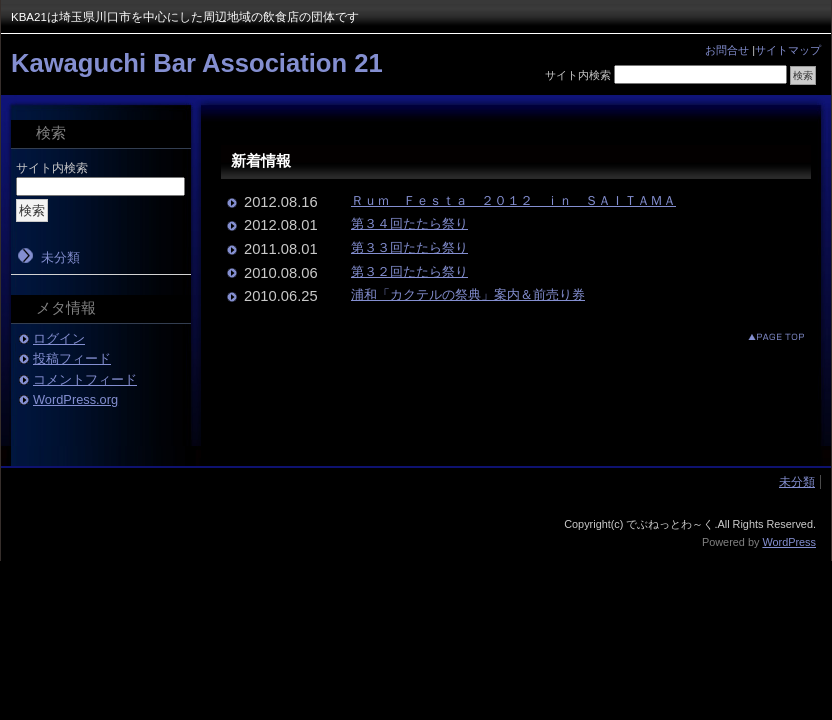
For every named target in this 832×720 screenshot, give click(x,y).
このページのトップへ (760, 336)
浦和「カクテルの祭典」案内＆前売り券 (468, 294)
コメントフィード (85, 379)
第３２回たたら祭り (409, 271)
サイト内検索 (578, 75)
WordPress (789, 542)
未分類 (60, 257)
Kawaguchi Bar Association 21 (197, 63)
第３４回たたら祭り (409, 223)
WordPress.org (75, 399)
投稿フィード (72, 358)
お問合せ (727, 50)
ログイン (59, 338)
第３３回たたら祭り (409, 247)
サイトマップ (788, 50)
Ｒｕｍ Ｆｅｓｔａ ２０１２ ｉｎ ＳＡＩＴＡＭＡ (513, 200)
